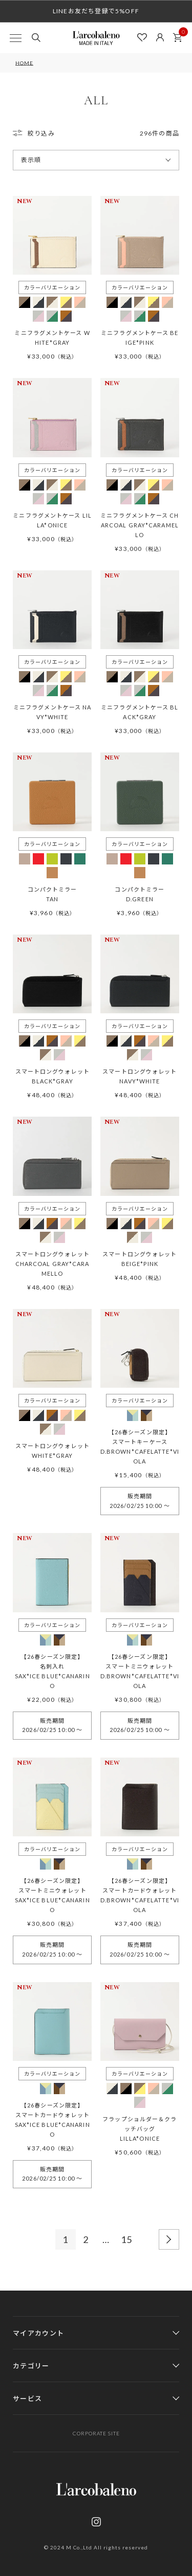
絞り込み (41, 133)
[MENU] (15, 38)
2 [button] (86, 2239)
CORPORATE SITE (96, 2433)
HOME (24, 63)
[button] (169, 2239)
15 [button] (127, 2239)
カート (180, 34)
